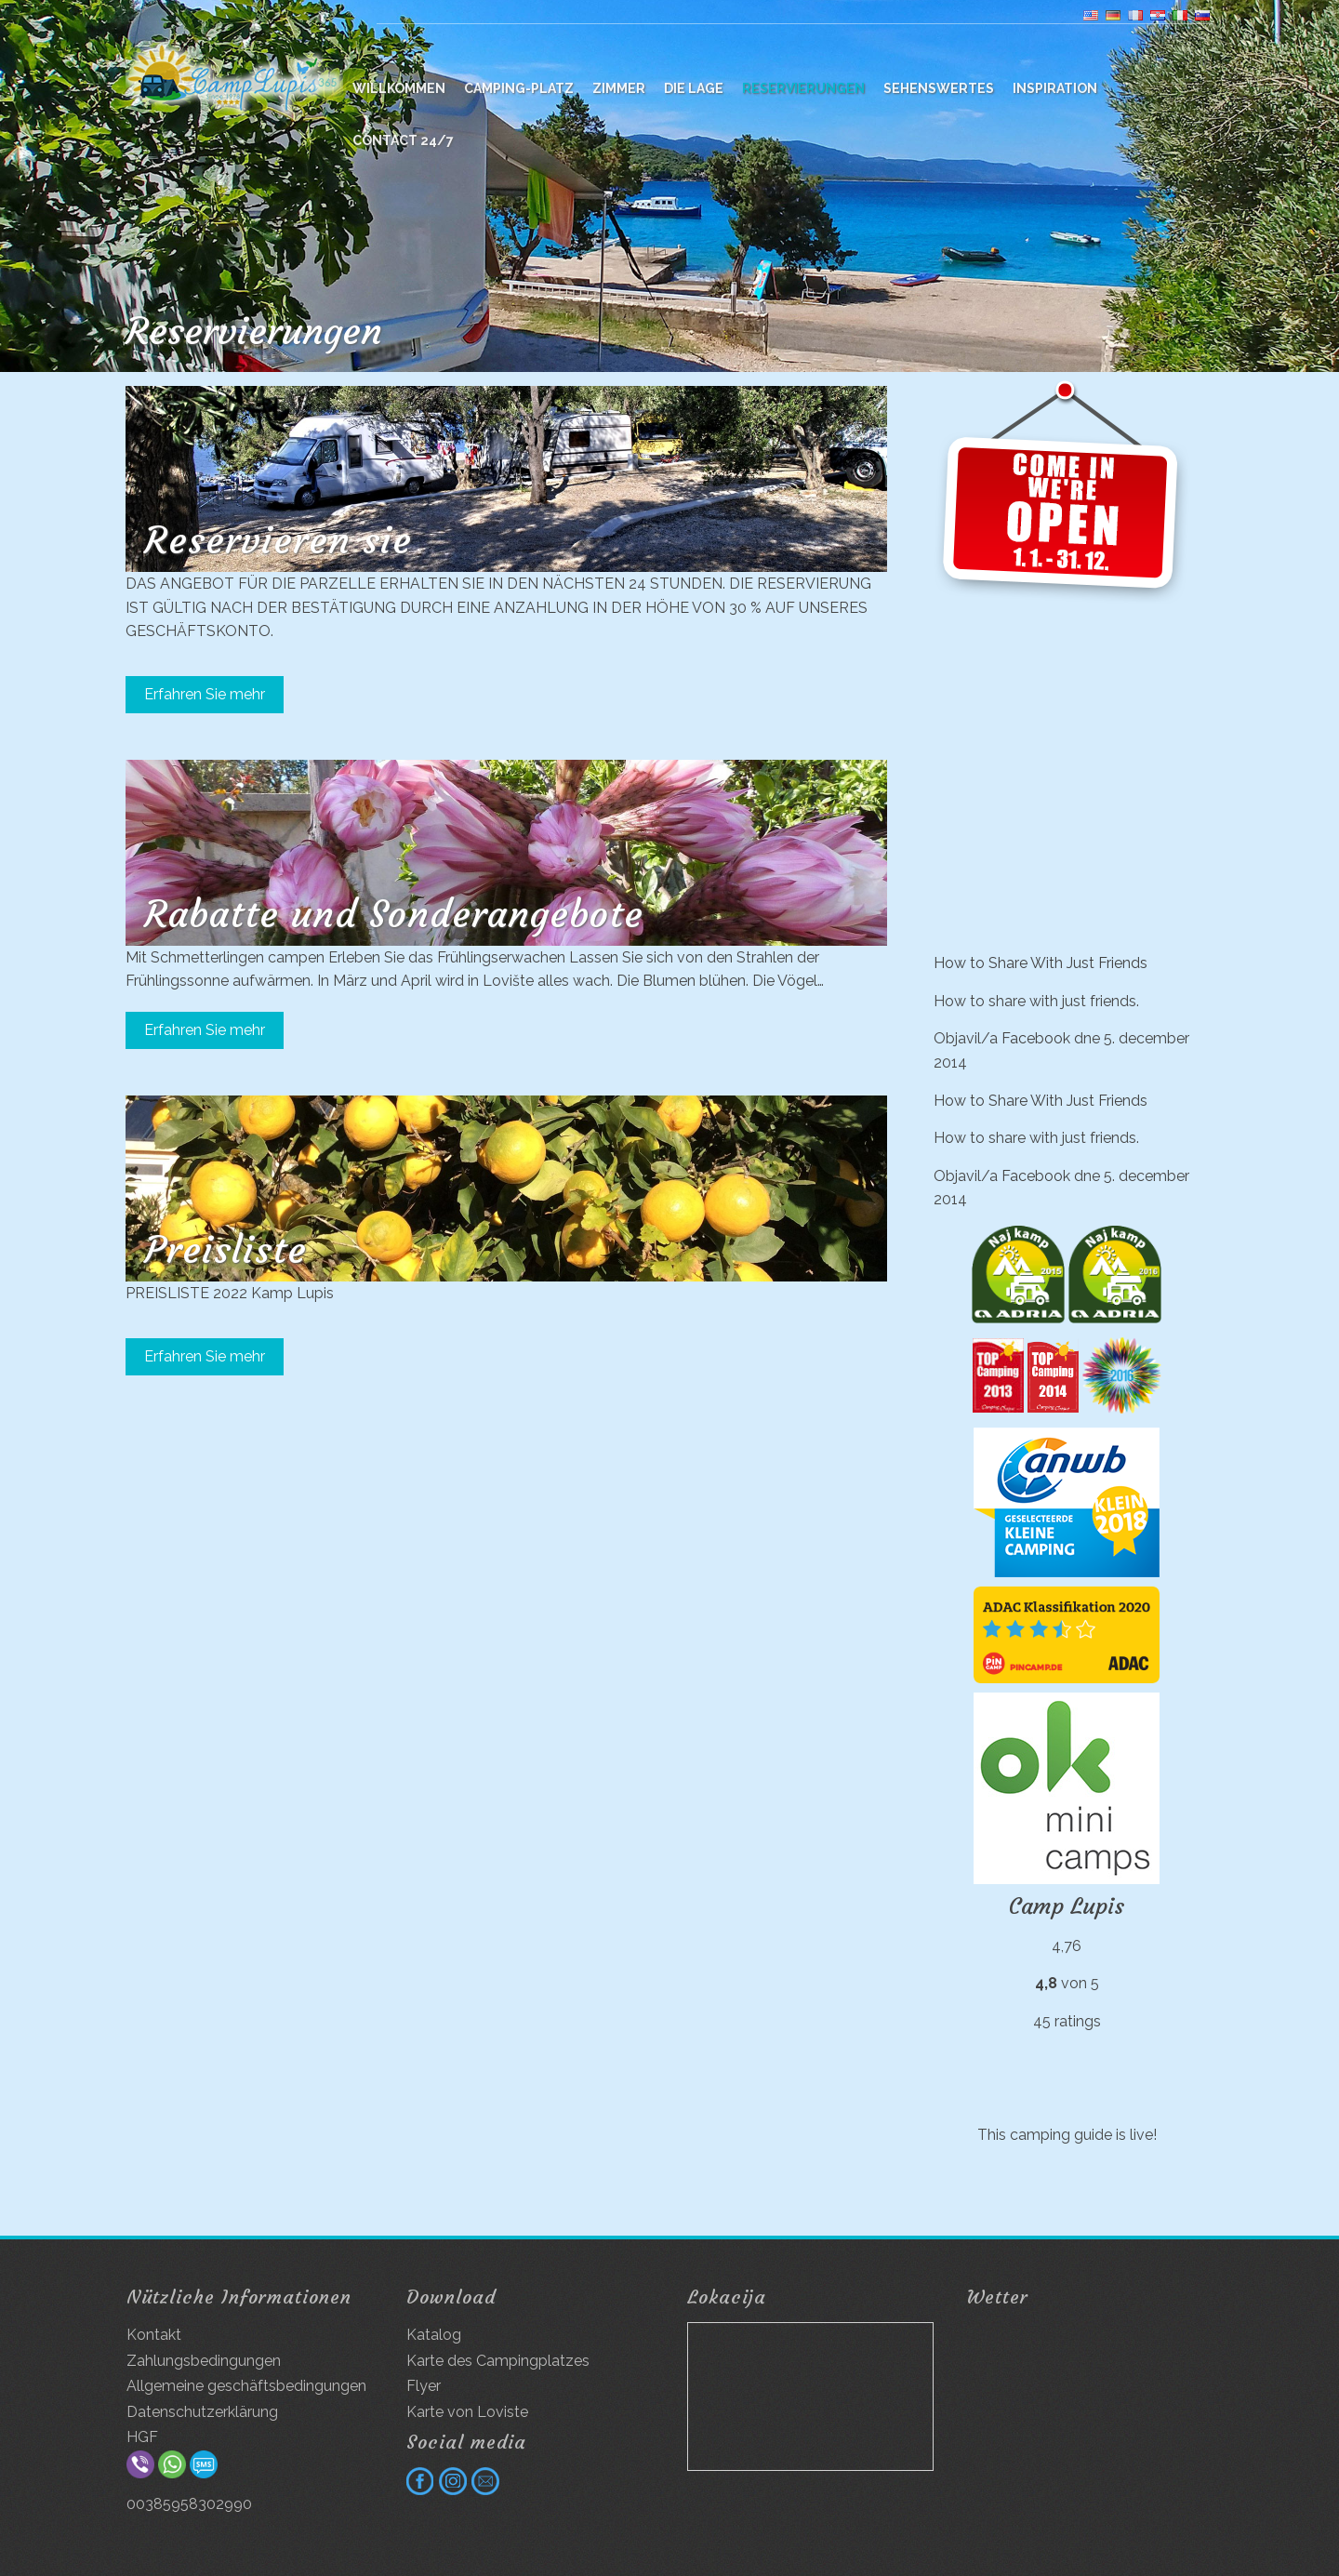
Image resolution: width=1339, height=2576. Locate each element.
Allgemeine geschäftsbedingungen (246, 2386)
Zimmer (618, 88)
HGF (142, 2437)
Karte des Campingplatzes (498, 2361)
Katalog (433, 2335)
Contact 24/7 (403, 140)
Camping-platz (519, 88)
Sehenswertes (938, 88)
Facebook (1035, 1038)
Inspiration (1055, 88)
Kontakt (153, 2335)
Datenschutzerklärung (202, 2412)
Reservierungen (803, 88)
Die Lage (693, 88)
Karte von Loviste (467, 2412)
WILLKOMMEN (398, 88)
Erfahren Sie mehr (204, 694)
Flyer (423, 2386)
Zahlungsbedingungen (203, 2361)
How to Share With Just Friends (1040, 963)
